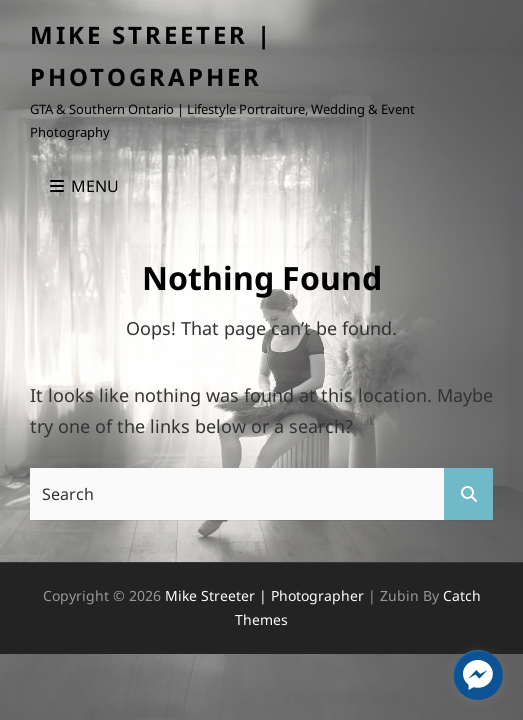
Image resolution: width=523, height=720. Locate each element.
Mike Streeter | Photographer (264, 595)
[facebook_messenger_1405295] (478, 675)
